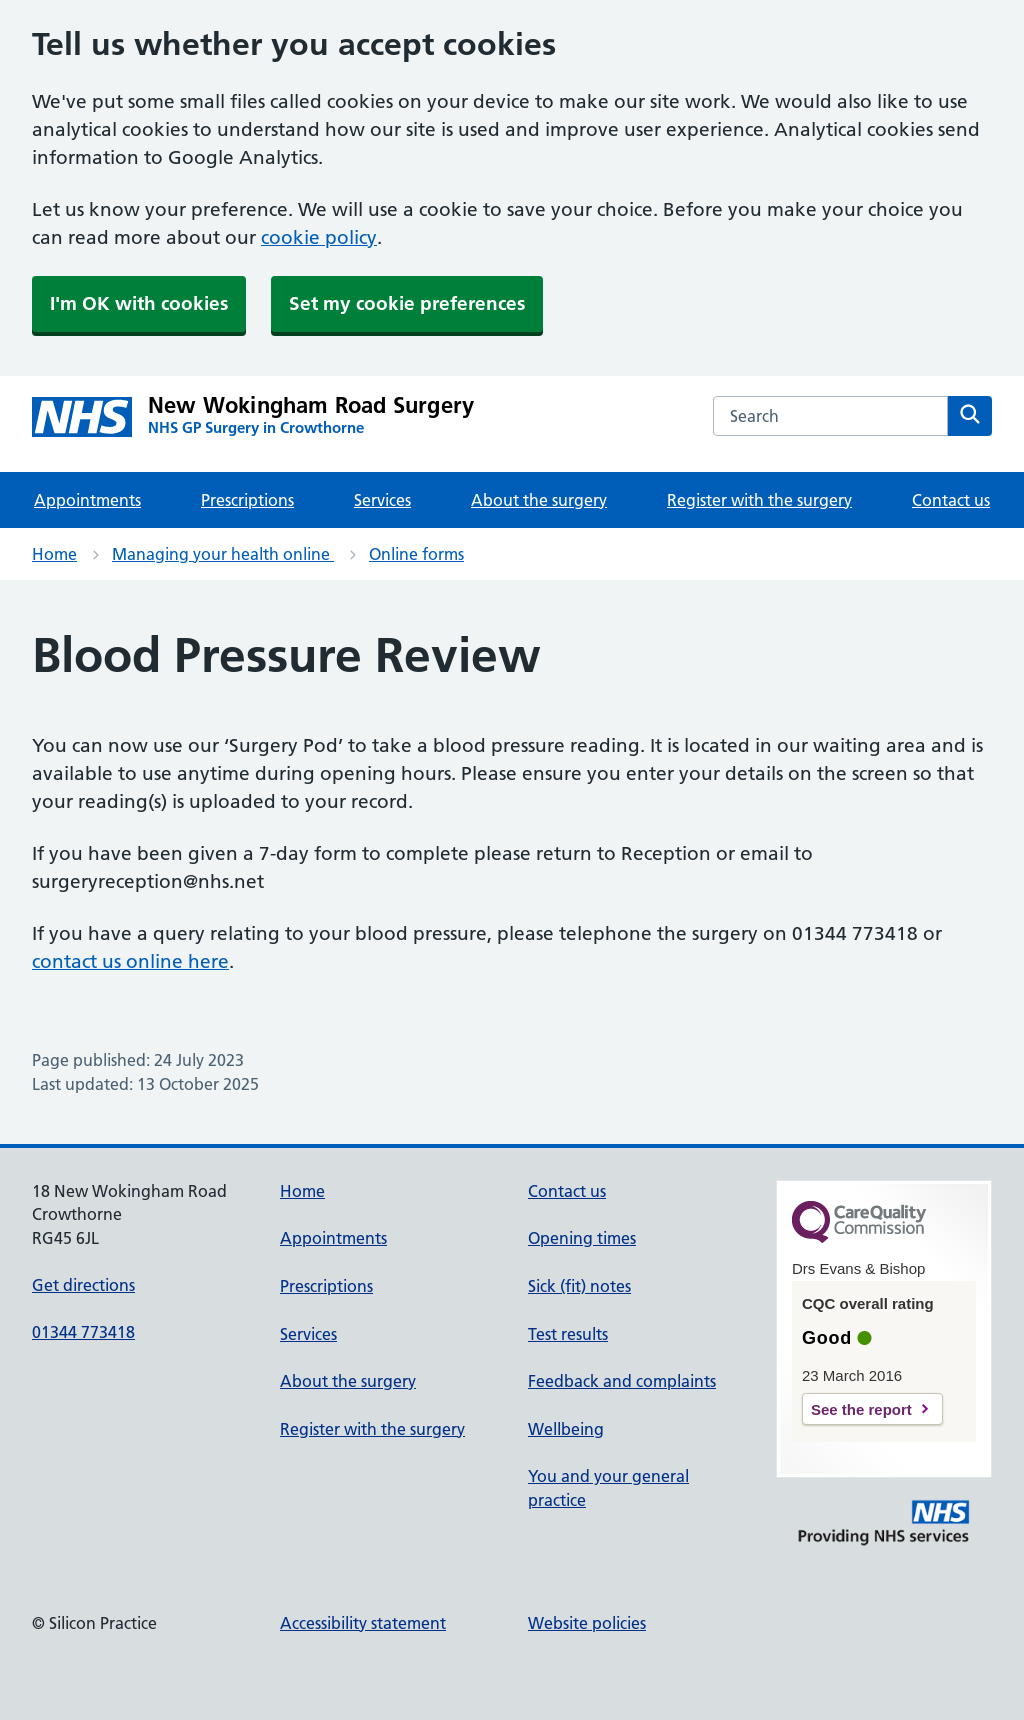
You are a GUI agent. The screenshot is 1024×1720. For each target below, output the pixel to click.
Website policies (587, 1623)
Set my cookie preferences (407, 303)
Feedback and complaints (622, 1381)
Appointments (87, 500)
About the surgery (539, 500)
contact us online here (130, 961)
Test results (568, 1334)
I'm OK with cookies (139, 303)
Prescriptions (247, 500)
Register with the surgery (759, 500)
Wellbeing (566, 1429)
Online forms (416, 554)
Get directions (83, 1285)
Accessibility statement (363, 1623)
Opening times (582, 1238)
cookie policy (319, 237)
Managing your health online (223, 554)
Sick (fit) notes (579, 1286)
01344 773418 (83, 1332)
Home (54, 554)
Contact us (951, 500)
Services (382, 500)
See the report (861, 1409)
